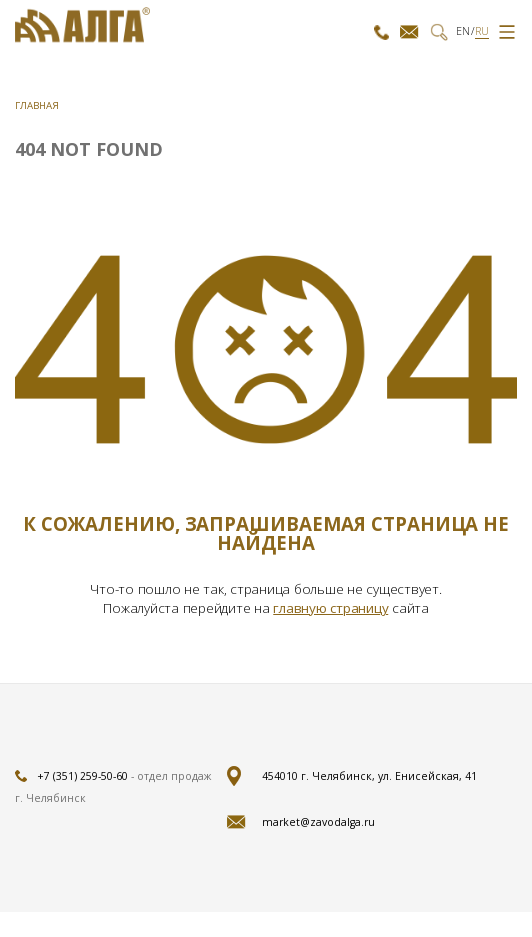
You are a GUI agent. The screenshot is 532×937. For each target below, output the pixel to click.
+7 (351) (381, 32)
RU (482, 31)
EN (463, 31)
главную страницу (330, 608)
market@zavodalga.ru (409, 32)
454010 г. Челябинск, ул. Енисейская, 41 (369, 776)
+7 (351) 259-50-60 (82, 776)
